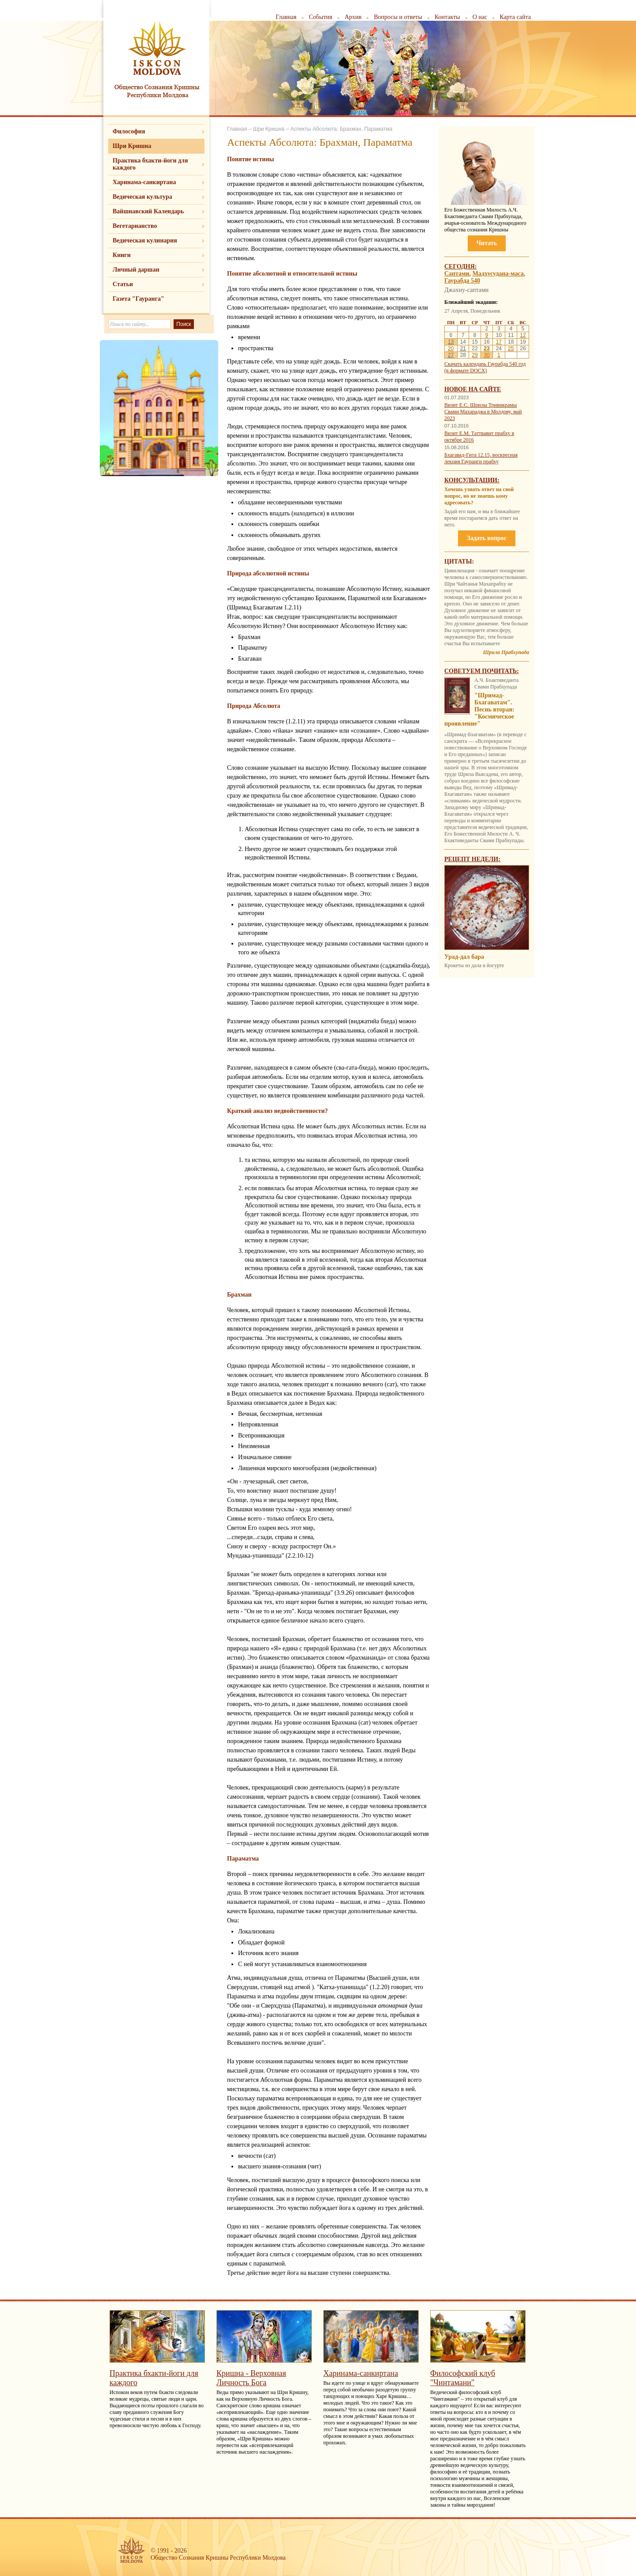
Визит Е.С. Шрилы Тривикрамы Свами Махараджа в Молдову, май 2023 (483, 411)
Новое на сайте (472, 389)
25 (511, 348)
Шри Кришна (132, 146)
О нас (480, 17)
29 (474, 355)
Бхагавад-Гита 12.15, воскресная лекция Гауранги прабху (481, 458)
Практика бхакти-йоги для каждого (150, 164)
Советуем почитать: (481, 671)
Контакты (447, 17)
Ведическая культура (142, 196)
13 (451, 342)
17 (499, 342)
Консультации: (472, 480)
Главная (286, 17)
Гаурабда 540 (462, 280)
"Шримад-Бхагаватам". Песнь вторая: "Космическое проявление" (479, 709)
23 (486, 348)
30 (486, 355)
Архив (352, 17)
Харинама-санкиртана (144, 182)
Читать (487, 243)
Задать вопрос (486, 538)
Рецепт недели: (472, 859)
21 (463, 348)
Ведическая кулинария (145, 240)
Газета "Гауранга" (138, 298)
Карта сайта (515, 17)
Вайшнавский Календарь (148, 211)
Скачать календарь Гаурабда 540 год (485, 364)
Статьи (123, 284)
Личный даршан (136, 269)
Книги (122, 255)
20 (451, 348)
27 (451, 355)
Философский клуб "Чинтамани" (462, 2378)
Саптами (456, 273)
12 (523, 335)
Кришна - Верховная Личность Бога (251, 2378)
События (320, 17)
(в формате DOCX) (465, 370)
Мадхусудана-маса (498, 273)
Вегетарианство (135, 226)
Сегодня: (460, 266)
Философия (129, 131)
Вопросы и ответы (398, 17)
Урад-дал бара (464, 956)
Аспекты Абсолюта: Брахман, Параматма (341, 129)
